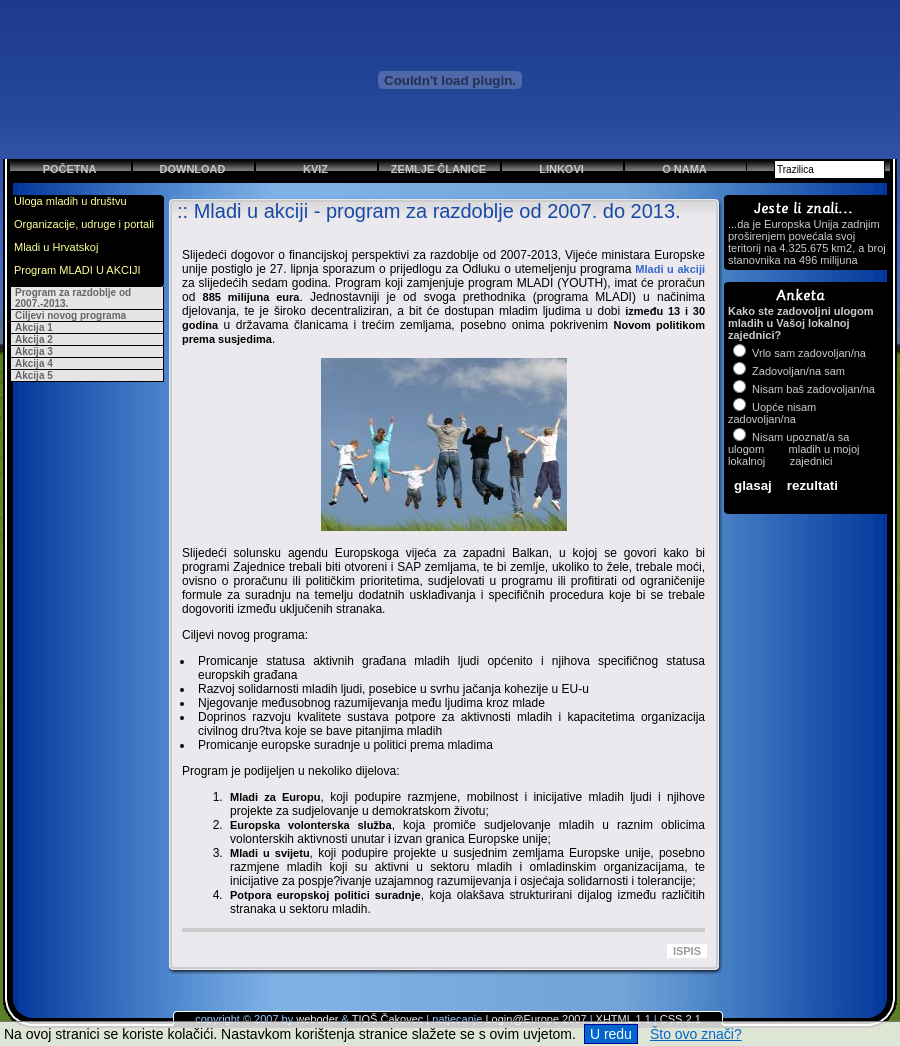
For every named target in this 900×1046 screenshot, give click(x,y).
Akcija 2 (34, 339)
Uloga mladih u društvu (70, 201)
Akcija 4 (34, 363)
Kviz (315, 169)
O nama (684, 169)
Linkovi (561, 169)
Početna (70, 169)
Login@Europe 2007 (535, 1019)
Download (193, 169)
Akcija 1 (34, 327)
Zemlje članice (438, 169)
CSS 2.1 (680, 1019)
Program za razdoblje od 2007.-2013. (73, 298)
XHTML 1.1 (623, 1019)
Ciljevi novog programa (70, 315)
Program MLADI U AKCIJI (77, 270)
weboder (317, 1019)
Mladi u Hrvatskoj (56, 247)
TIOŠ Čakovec (388, 1019)
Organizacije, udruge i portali (84, 224)
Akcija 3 (34, 351)
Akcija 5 (34, 375)
